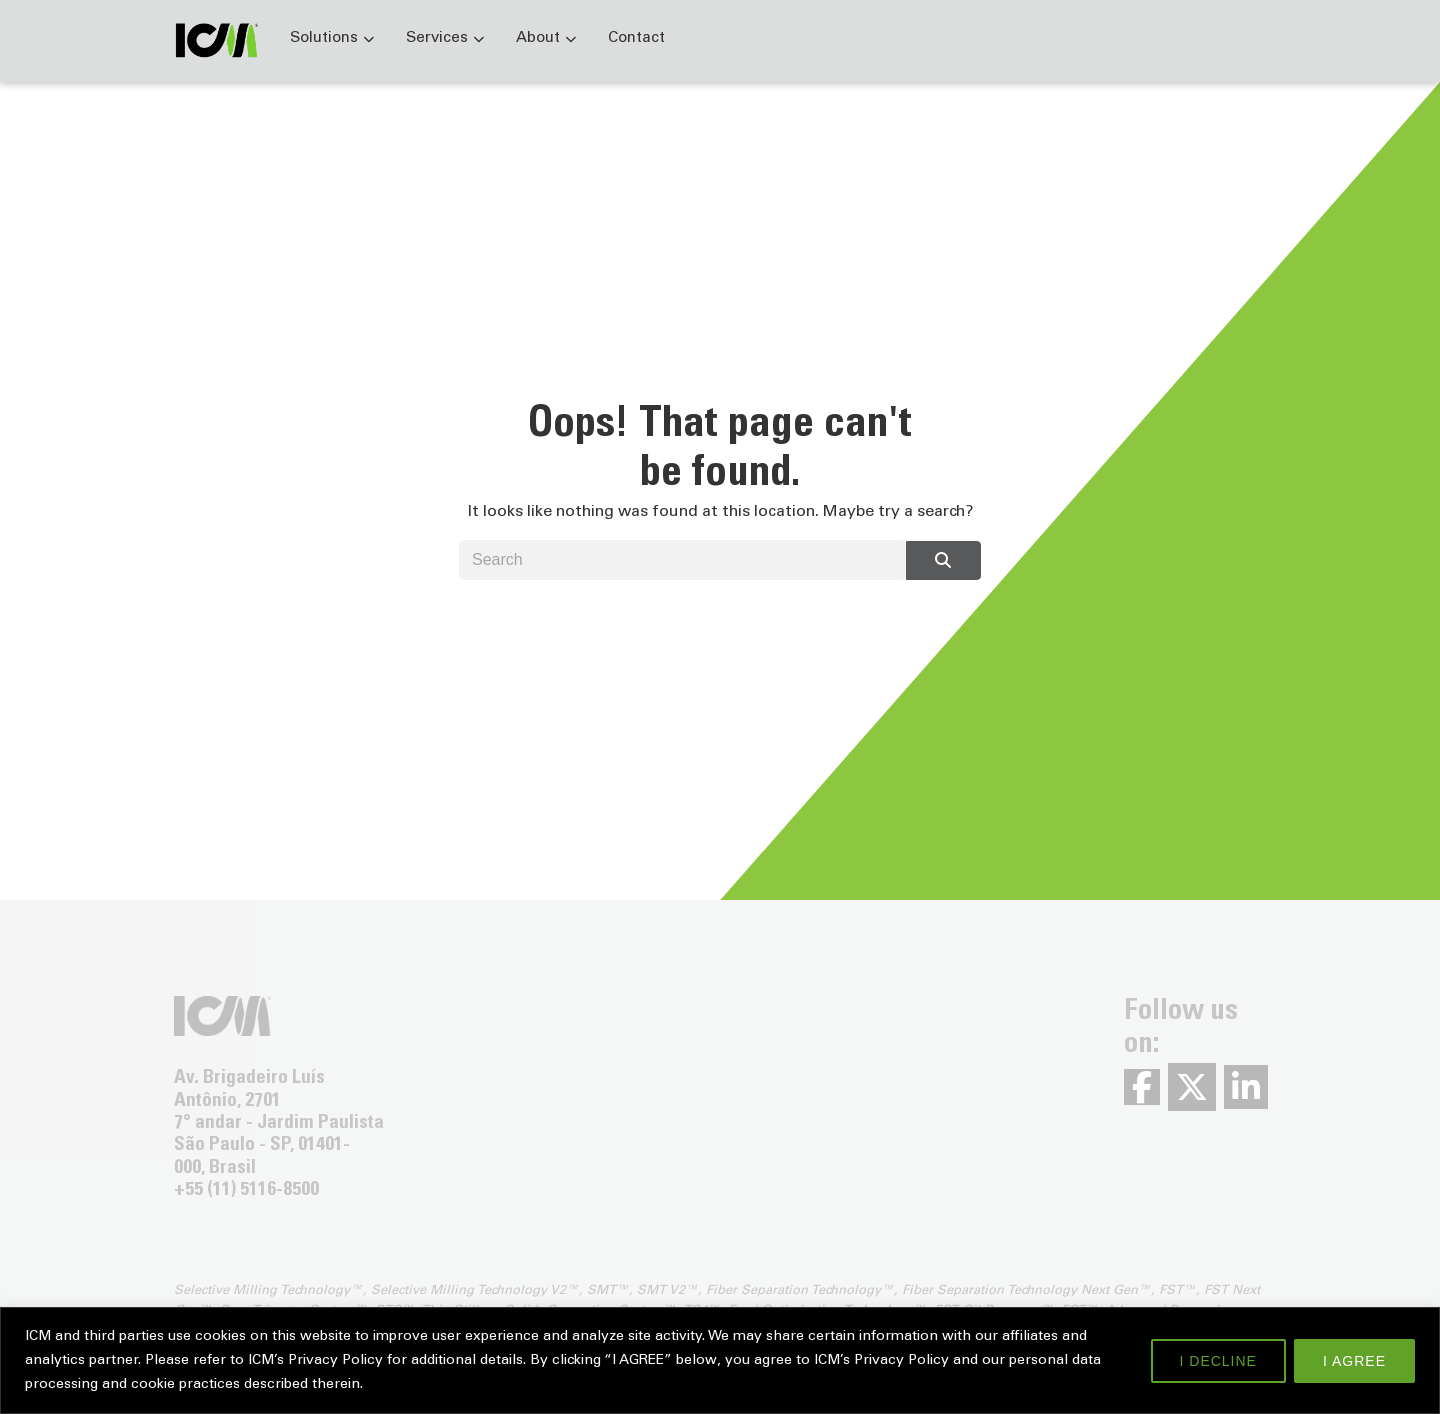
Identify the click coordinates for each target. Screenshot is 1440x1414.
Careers (1187, 38)
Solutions (324, 38)
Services (437, 38)
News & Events (1056, 38)
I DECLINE (1218, 1361)
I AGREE (1354, 1361)
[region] (720, 1360)
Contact (636, 38)
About (538, 38)
